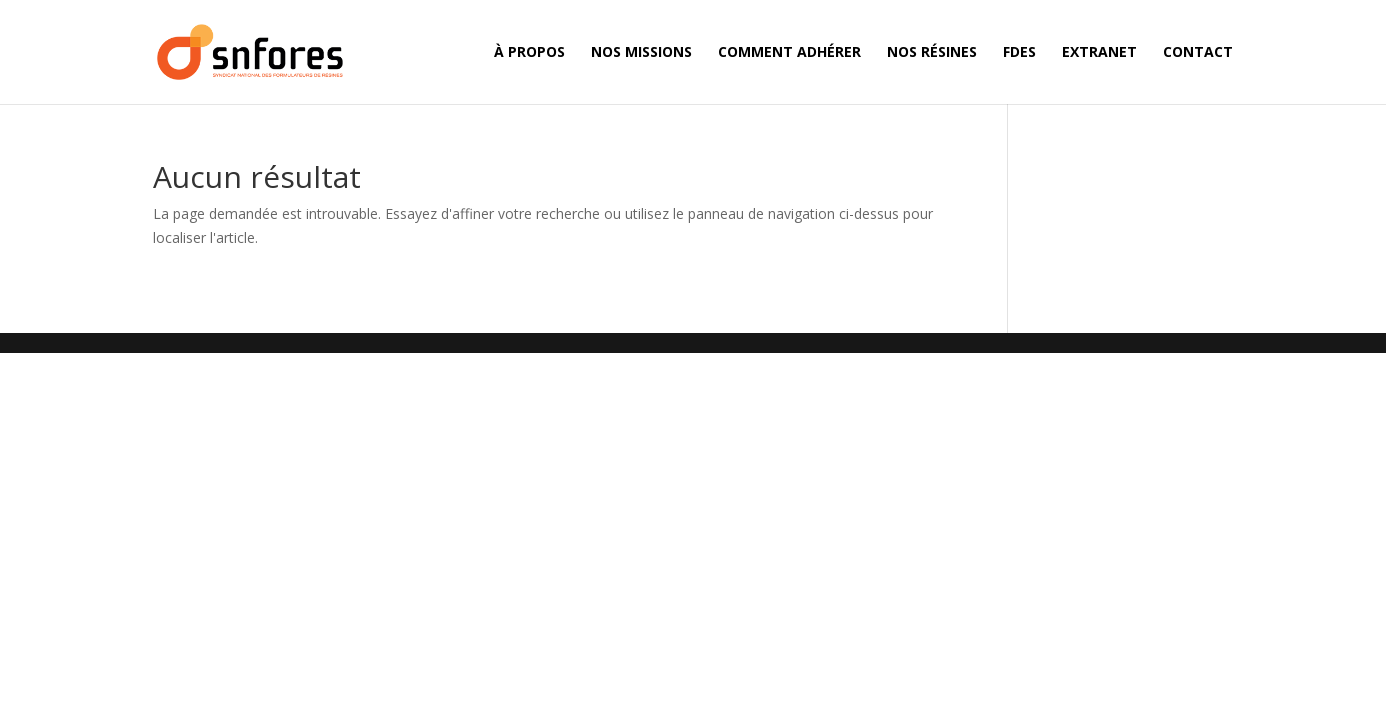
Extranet (1099, 53)
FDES (1019, 53)
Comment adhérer (789, 53)
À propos (529, 53)
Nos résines (932, 53)
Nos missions (641, 53)
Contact (1198, 53)
